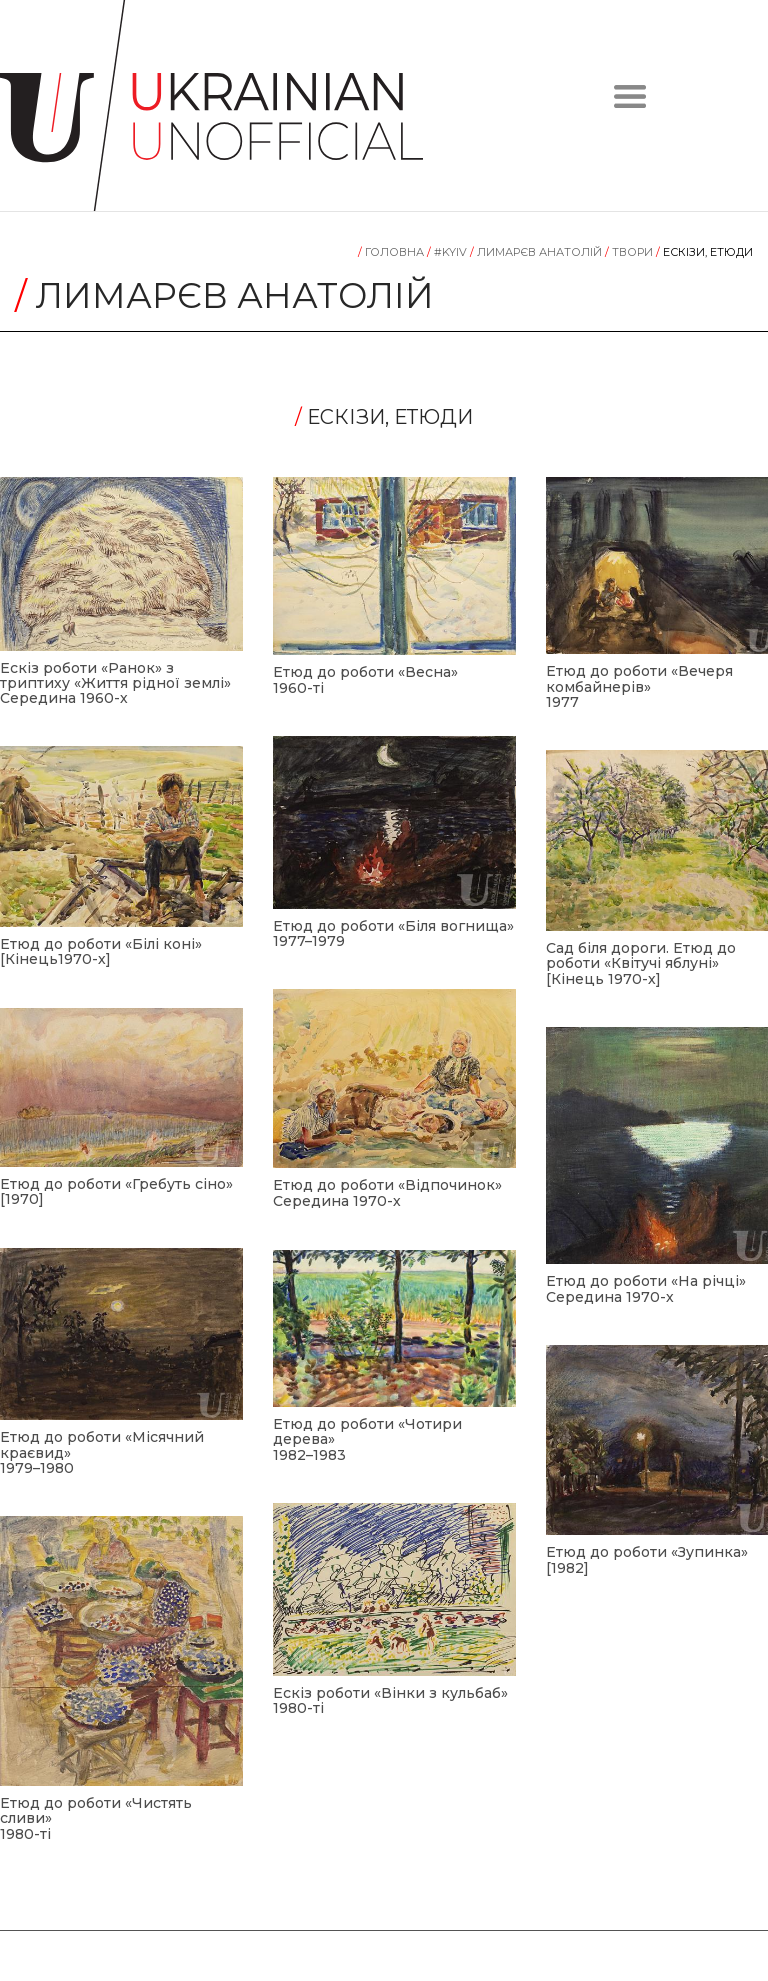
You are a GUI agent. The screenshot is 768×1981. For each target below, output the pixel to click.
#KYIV (448, 252)
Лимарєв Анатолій (537, 252)
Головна (392, 252)
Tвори (630, 252)
